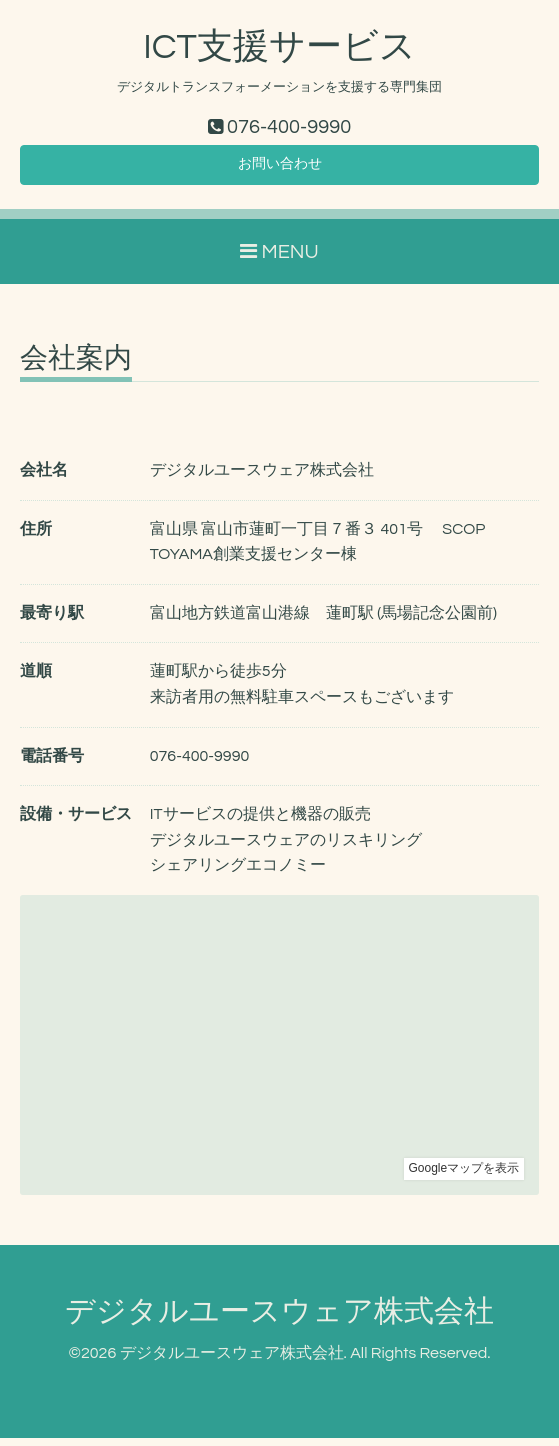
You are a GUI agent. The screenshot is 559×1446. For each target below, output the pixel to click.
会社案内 (76, 367)
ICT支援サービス (279, 47)
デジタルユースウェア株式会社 (279, 1319)
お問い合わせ (280, 170)
